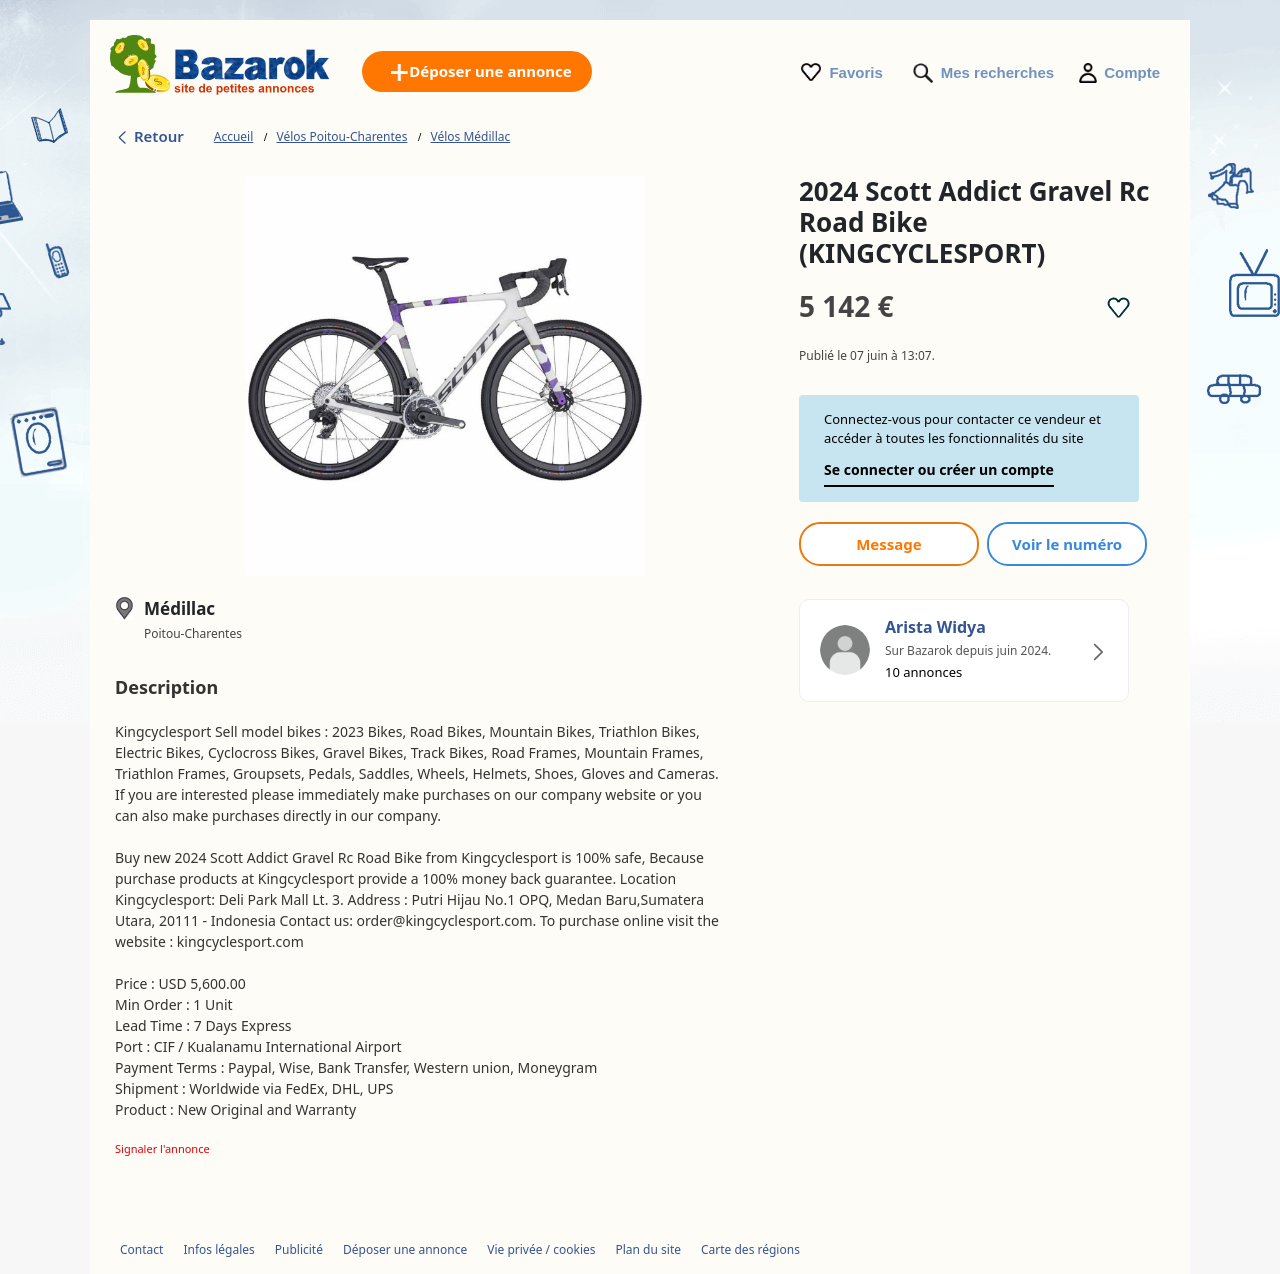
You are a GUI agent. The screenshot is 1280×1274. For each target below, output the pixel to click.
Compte (1132, 72)
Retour (149, 136)
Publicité (299, 1249)
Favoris (855, 72)
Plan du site (649, 1249)
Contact (141, 1249)
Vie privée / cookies (541, 1249)
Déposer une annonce (405, 1249)
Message (889, 544)
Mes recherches (997, 72)
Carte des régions (750, 1249)
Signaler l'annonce (162, 1148)
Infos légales (218, 1249)
